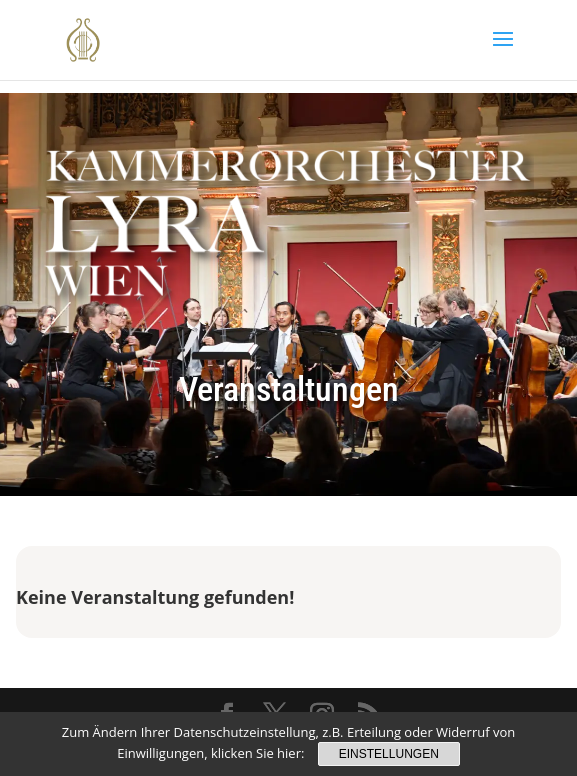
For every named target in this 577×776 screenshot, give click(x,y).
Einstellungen (389, 754)
